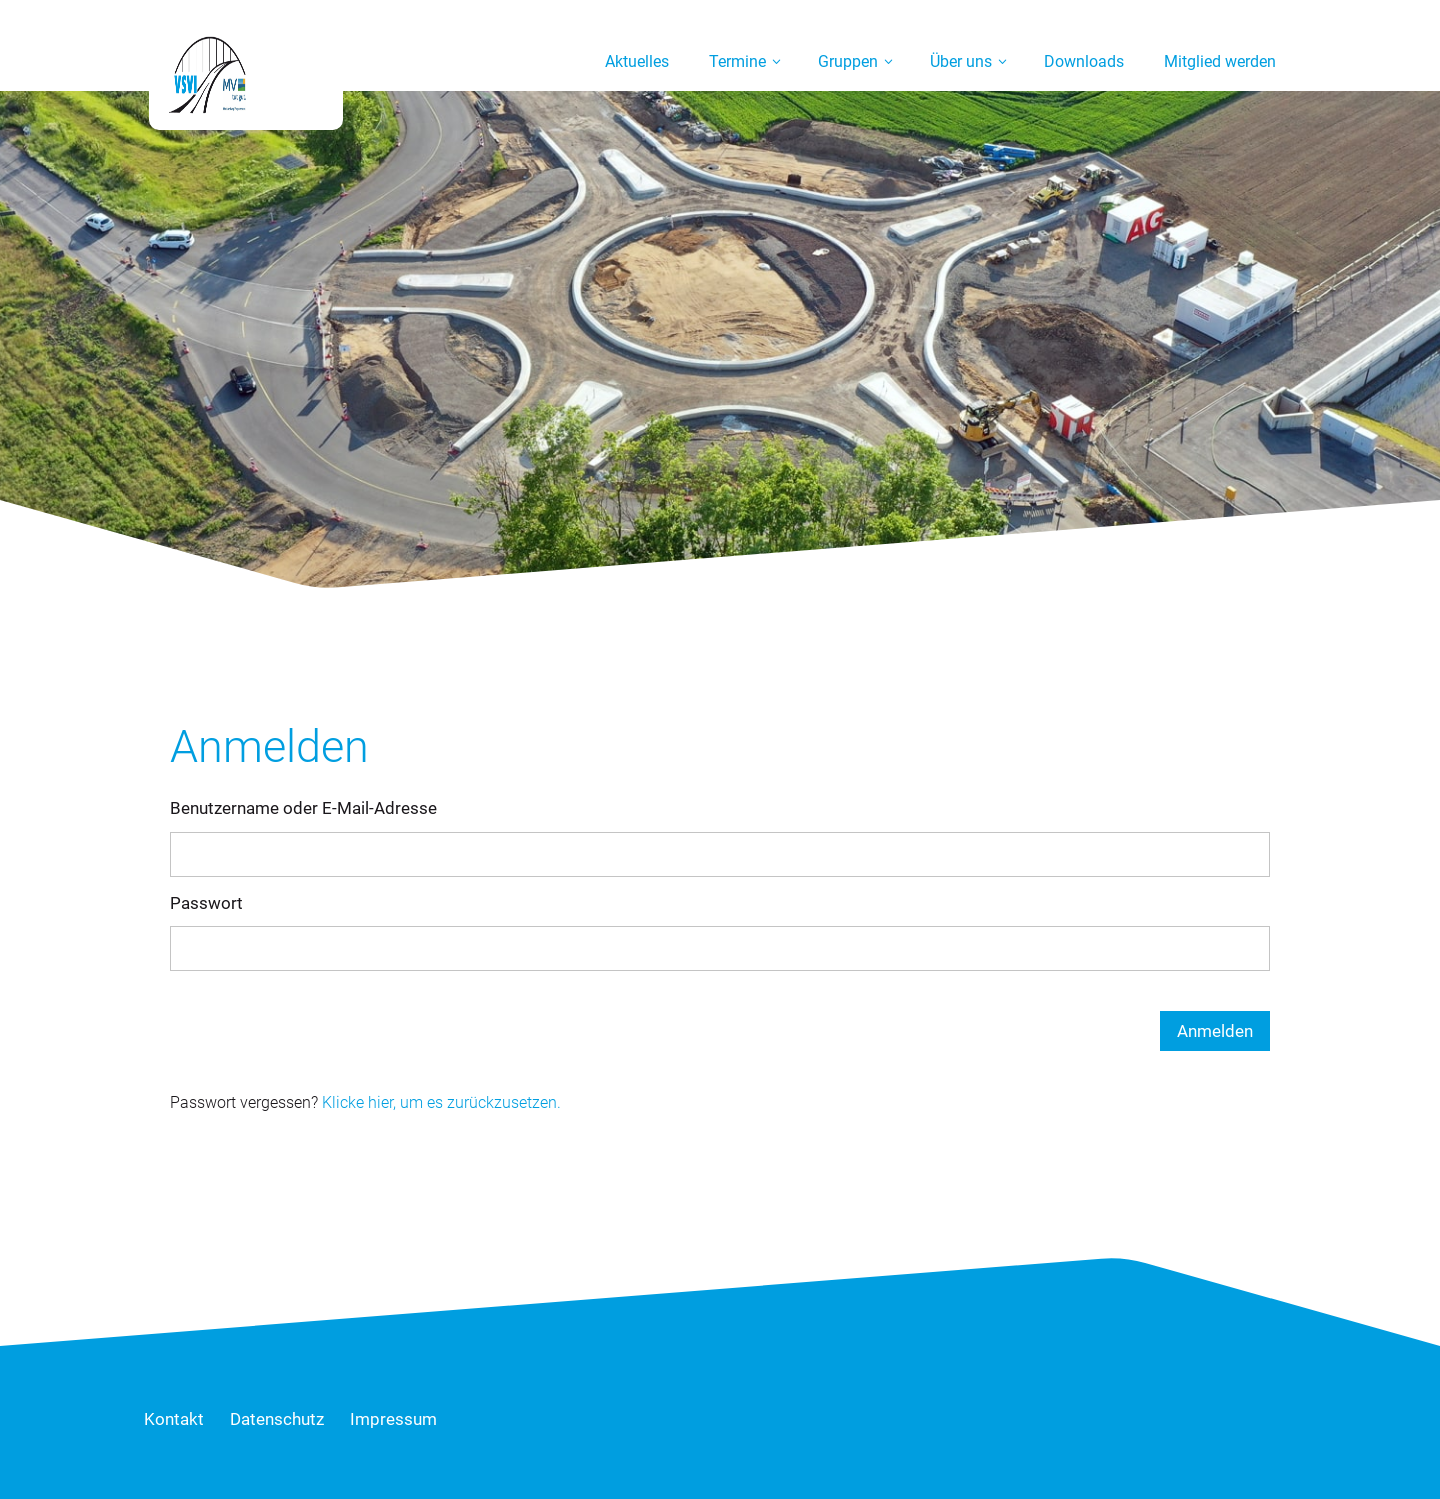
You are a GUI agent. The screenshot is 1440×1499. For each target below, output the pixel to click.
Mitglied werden (1220, 61)
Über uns (961, 61)
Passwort (206, 903)
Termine (737, 61)
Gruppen (848, 61)
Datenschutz (277, 1419)
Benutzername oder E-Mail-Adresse (303, 808)
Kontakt (174, 1419)
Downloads (1084, 61)
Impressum (393, 1419)
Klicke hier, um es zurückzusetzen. (441, 1102)
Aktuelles (637, 61)
